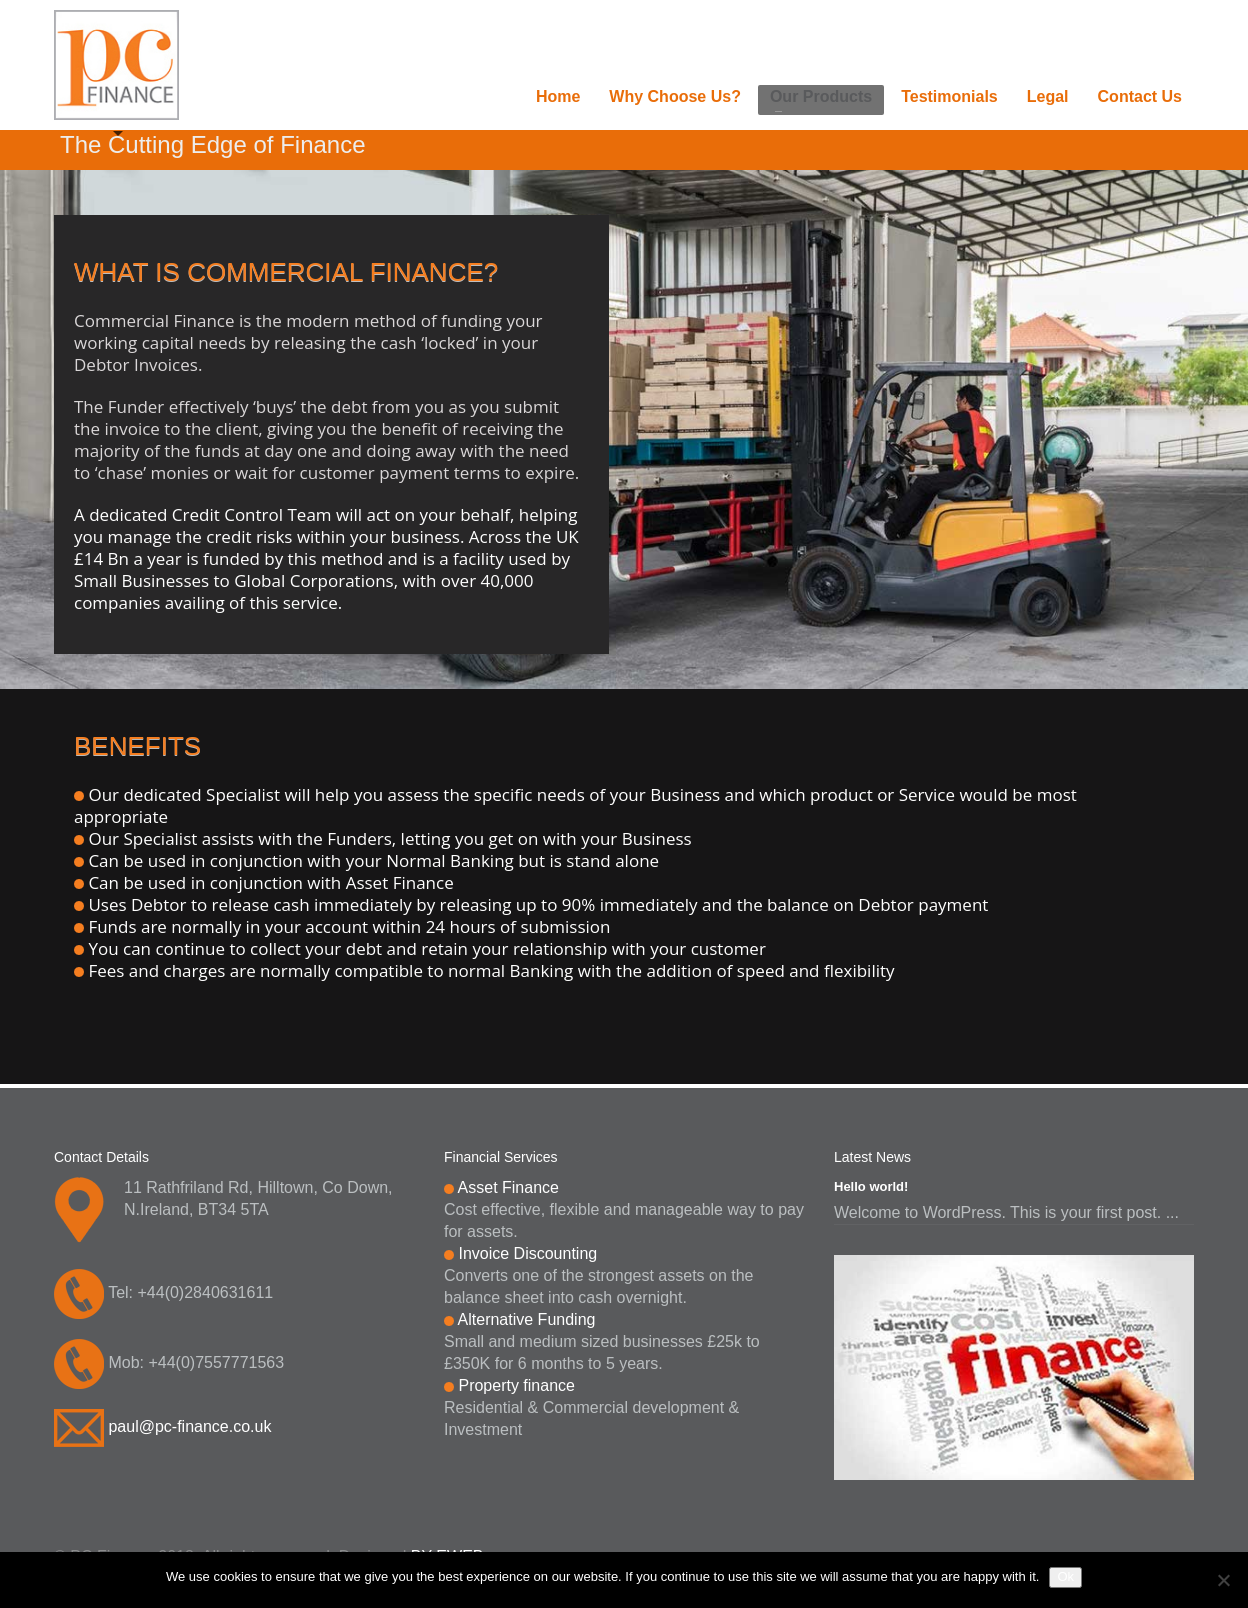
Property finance (516, 1385)
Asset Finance (508, 1187)
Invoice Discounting (527, 1253)
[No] (1223, 1580)
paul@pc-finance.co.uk (189, 1426)
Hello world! (871, 1186)
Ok (1065, 1576)
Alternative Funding (527, 1319)
